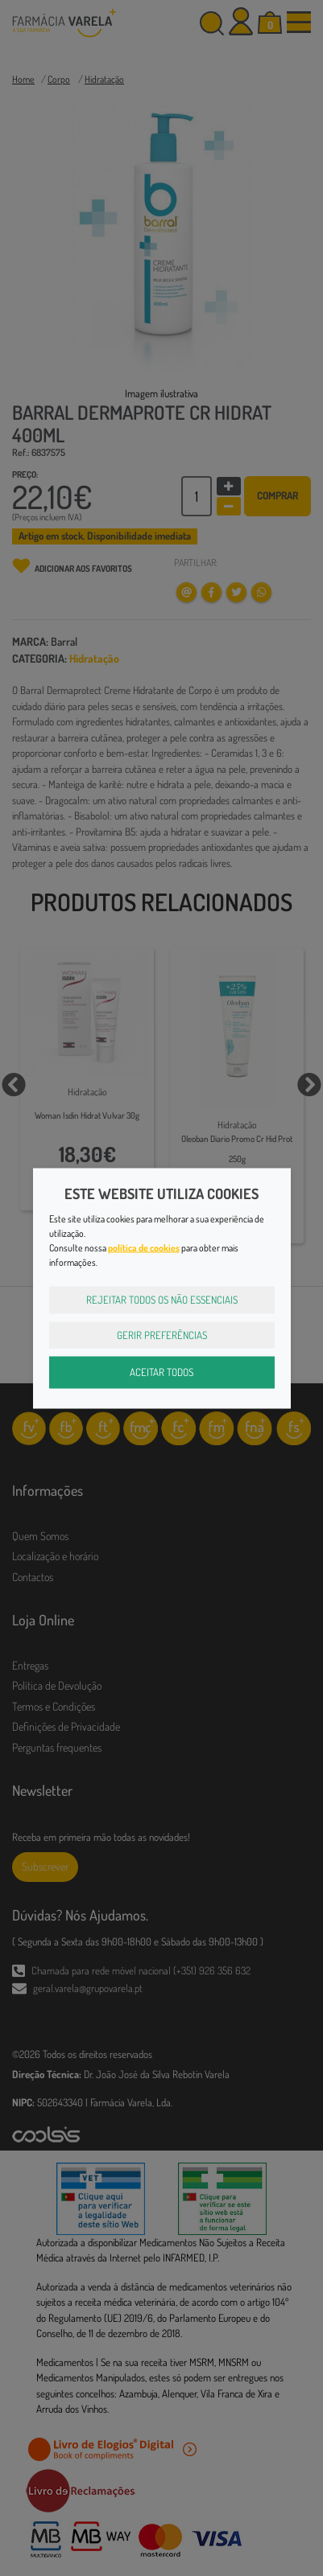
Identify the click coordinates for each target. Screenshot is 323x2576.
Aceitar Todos (161, 1372)
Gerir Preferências (162, 1334)
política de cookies (144, 1248)
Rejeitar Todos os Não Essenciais (162, 1299)
